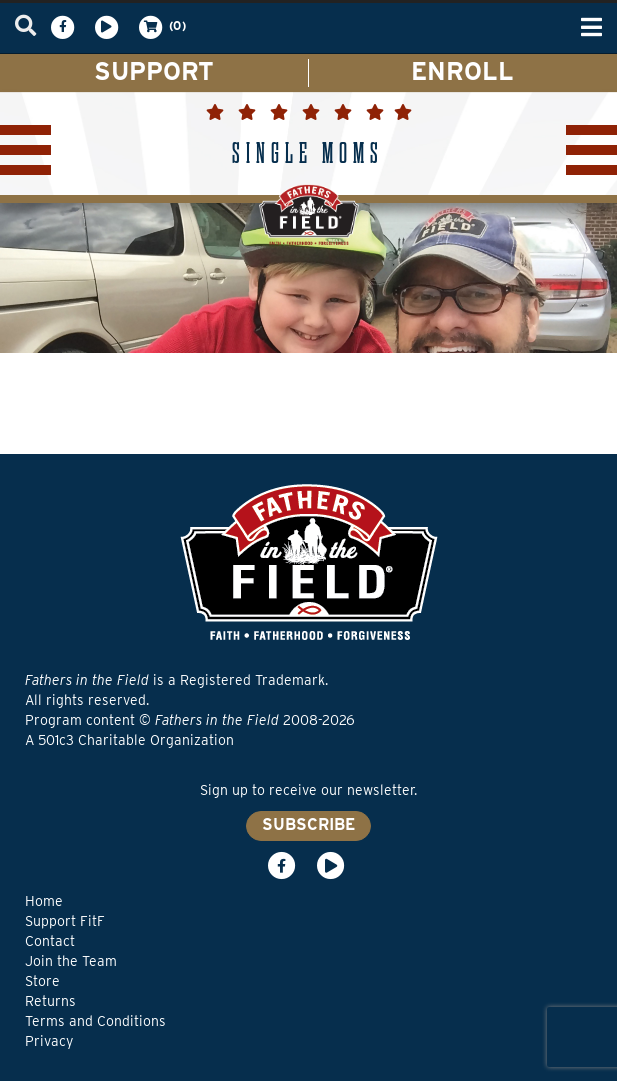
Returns (50, 1001)
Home (44, 901)
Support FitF (65, 921)
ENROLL (462, 71)
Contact (50, 941)
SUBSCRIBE (308, 824)
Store (42, 981)
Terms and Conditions (95, 1021)
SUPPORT (154, 71)
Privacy (49, 1041)
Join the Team (71, 961)
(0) (161, 27)
